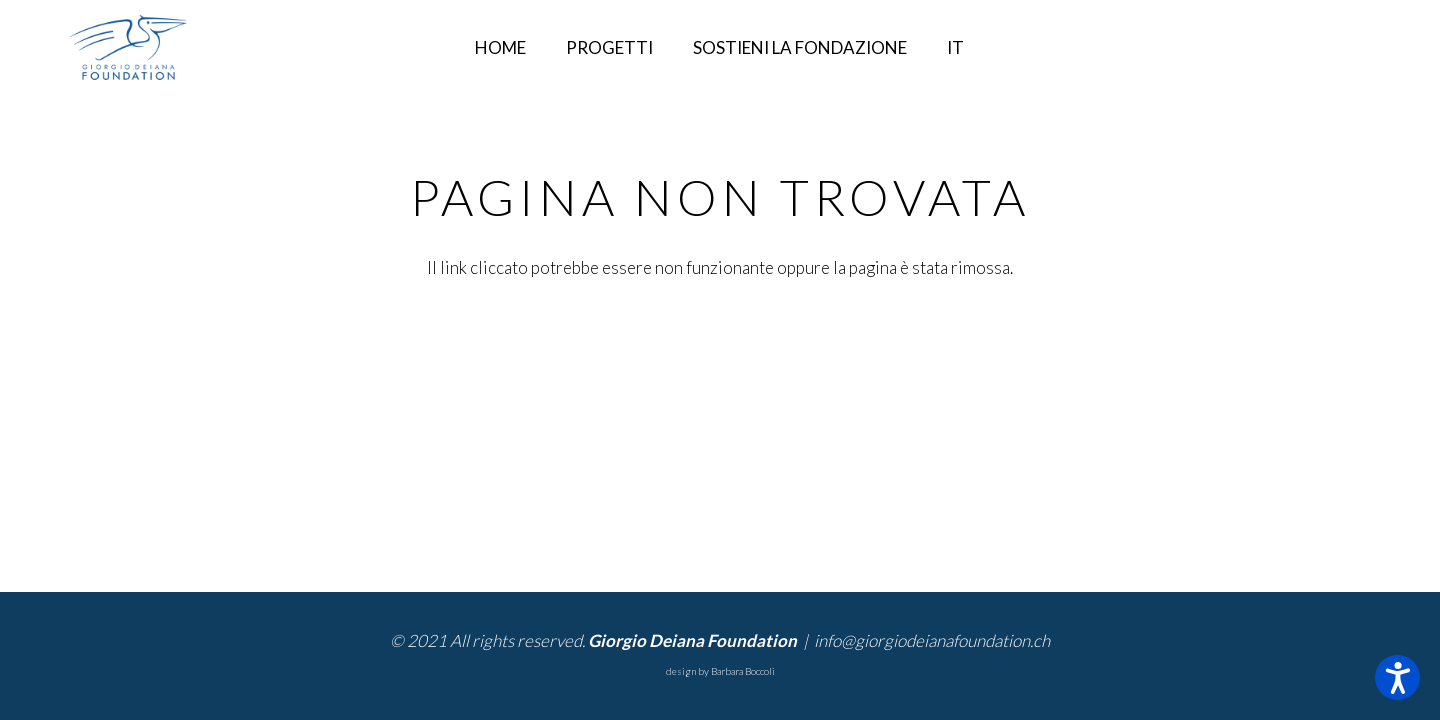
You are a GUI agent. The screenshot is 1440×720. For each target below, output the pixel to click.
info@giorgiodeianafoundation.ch (932, 640)
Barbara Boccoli (743, 671)
